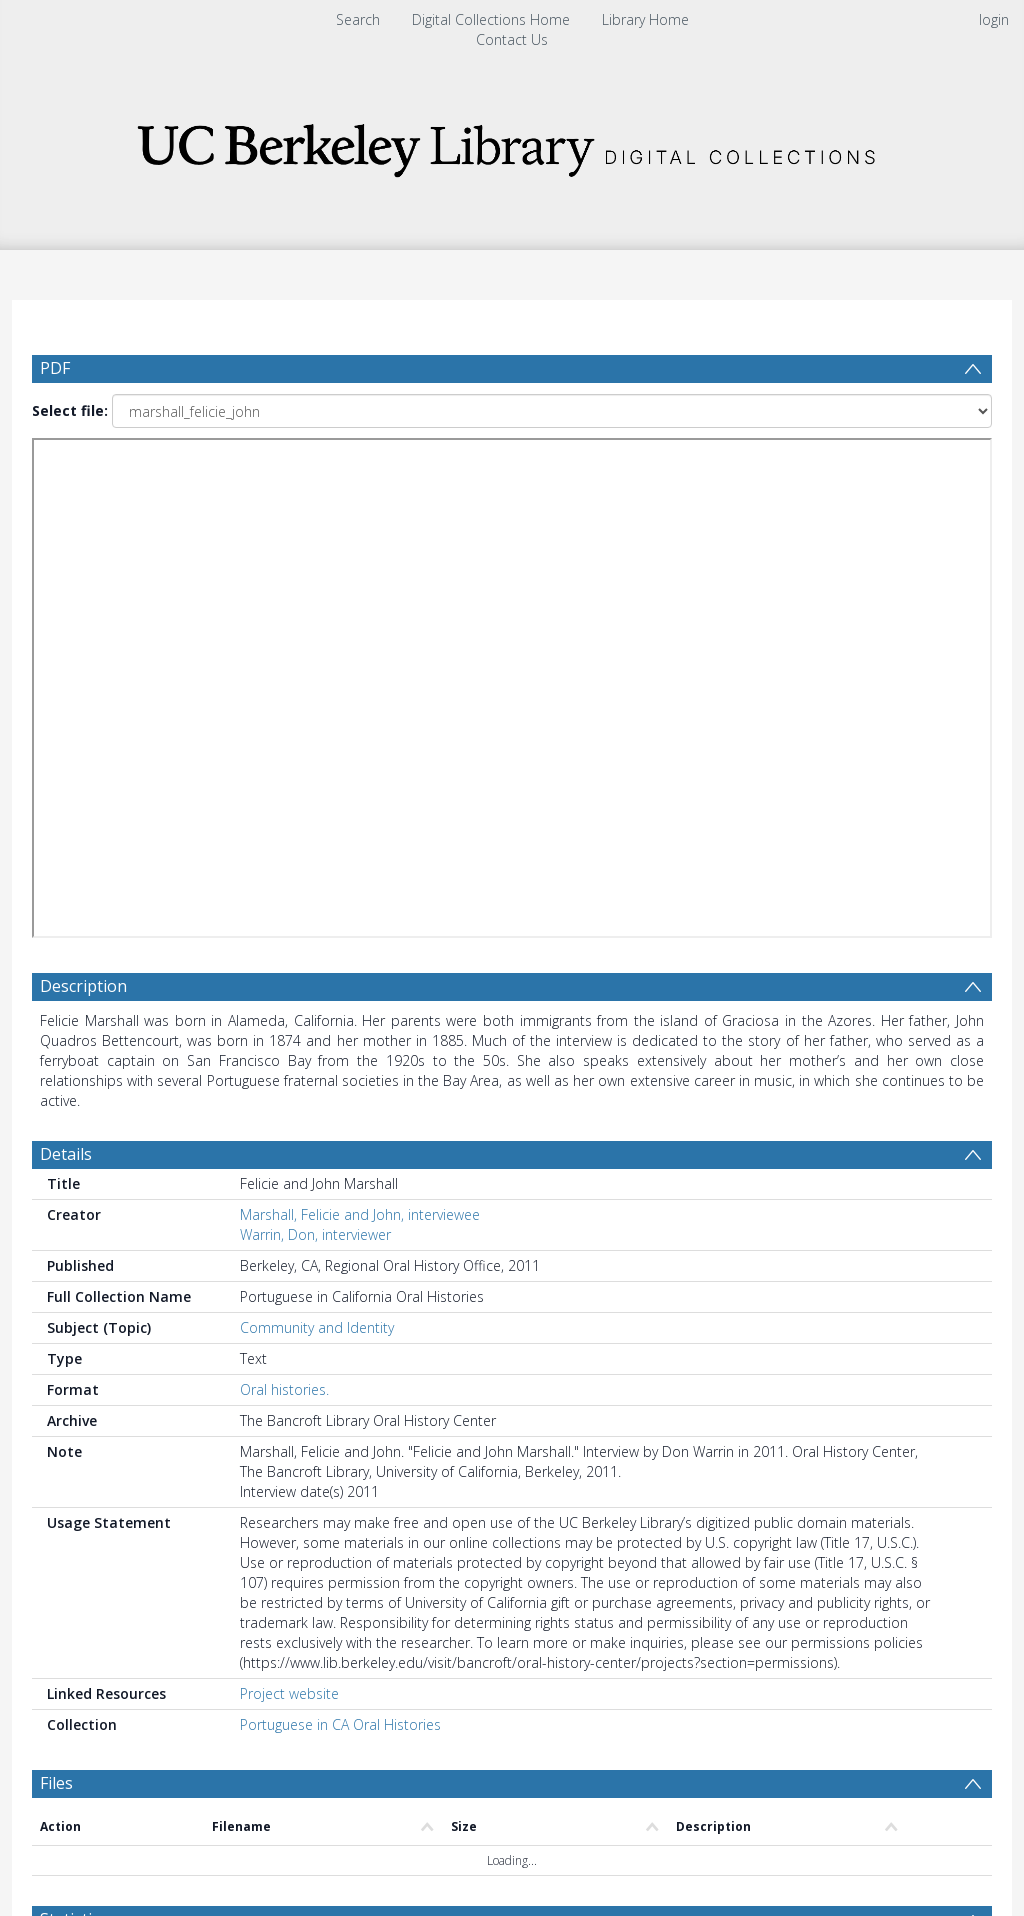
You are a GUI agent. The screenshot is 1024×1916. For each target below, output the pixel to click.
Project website (289, 1693)
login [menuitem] (994, 19)
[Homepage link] (512, 144)
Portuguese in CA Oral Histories (340, 1724)
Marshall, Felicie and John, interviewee (360, 1214)
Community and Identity (317, 1327)
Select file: (70, 410)
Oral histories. (284, 1389)
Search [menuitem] (358, 19)
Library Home (645, 19)
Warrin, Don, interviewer (315, 1234)
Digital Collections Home (491, 19)
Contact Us (512, 39)
